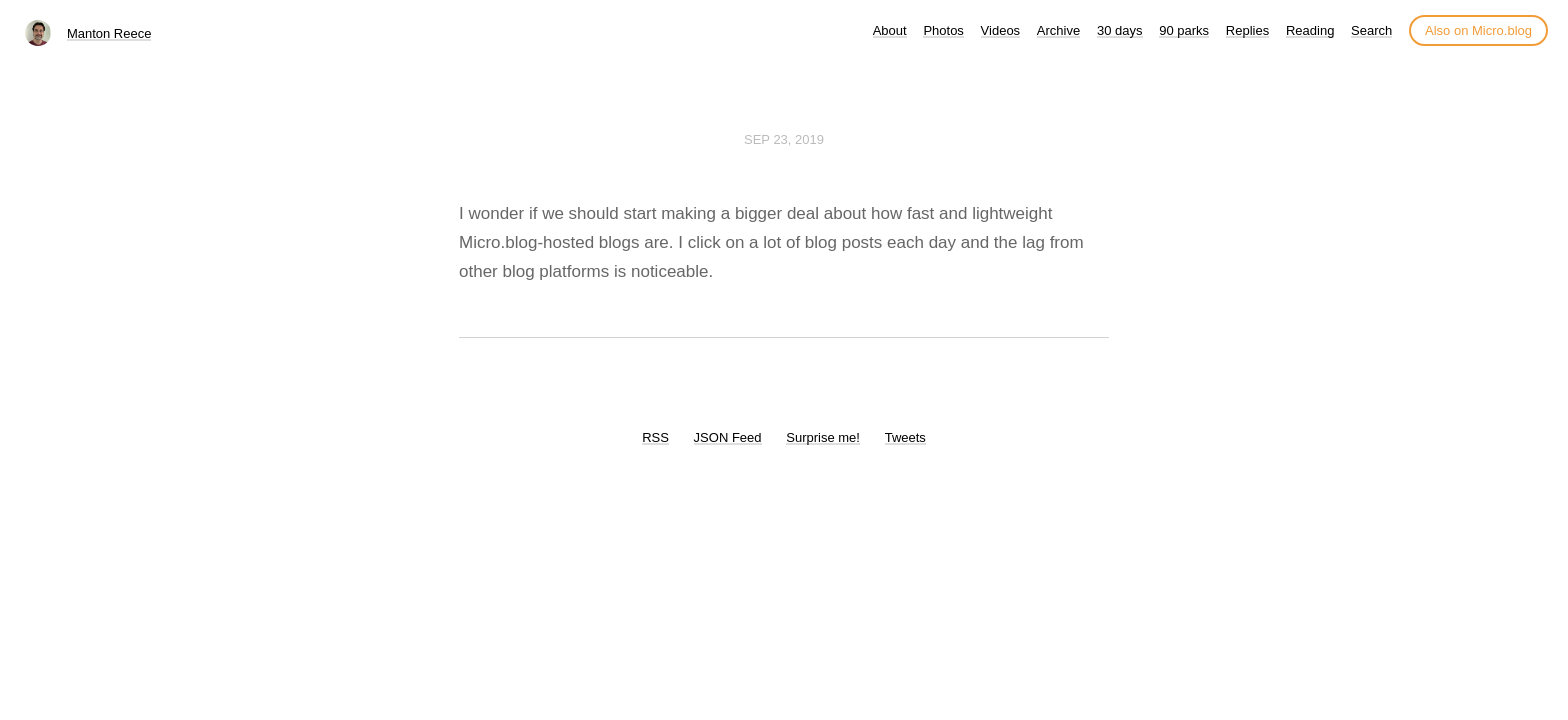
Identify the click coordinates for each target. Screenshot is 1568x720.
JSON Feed (728, 437)
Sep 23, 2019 (784, 139)
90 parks (1184, 30)
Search (1371, 30)
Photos (943, 30)
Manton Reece (109, 33)
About (890, 30)
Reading (1310, 30)
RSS (655, 437)
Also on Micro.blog (1478, 30)
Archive (1058, 30)
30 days (1120, 30)
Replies (1247, 30)
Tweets (905, 437)
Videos (1001, 30)
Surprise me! (823, 437)
